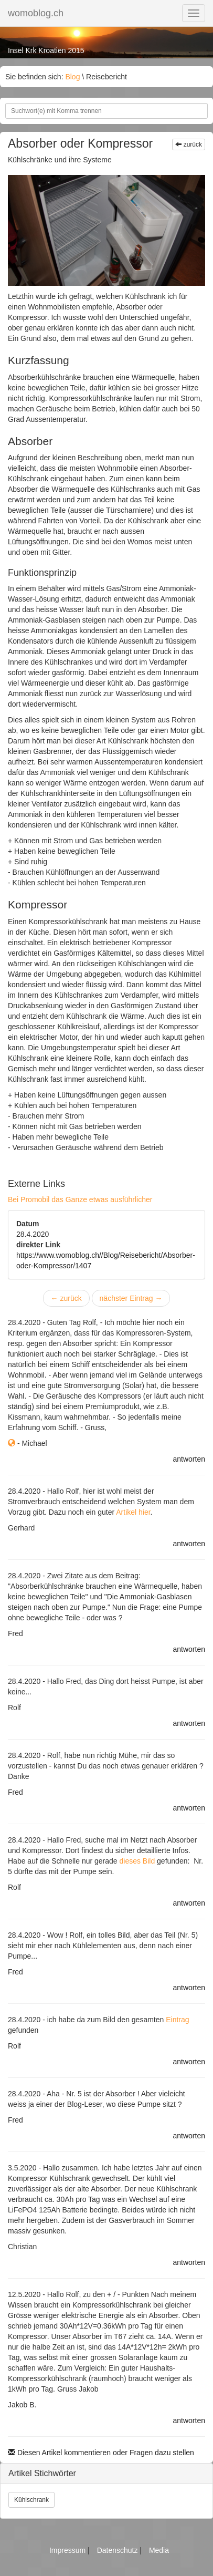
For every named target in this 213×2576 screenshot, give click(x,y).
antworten (189, 1459)
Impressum (68, 2550)
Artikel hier (133, 1512)
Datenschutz (118, 2550)
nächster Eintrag (131, 1298)
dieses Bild (137, 1861)
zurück (188, 144)
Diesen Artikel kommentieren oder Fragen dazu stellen (101, 2452)
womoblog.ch (35, 13)
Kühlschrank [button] (31, 2499)
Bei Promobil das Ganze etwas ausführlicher (80, 1199)
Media (159, 2550)
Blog (72, 77)
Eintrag (177, 2019)
